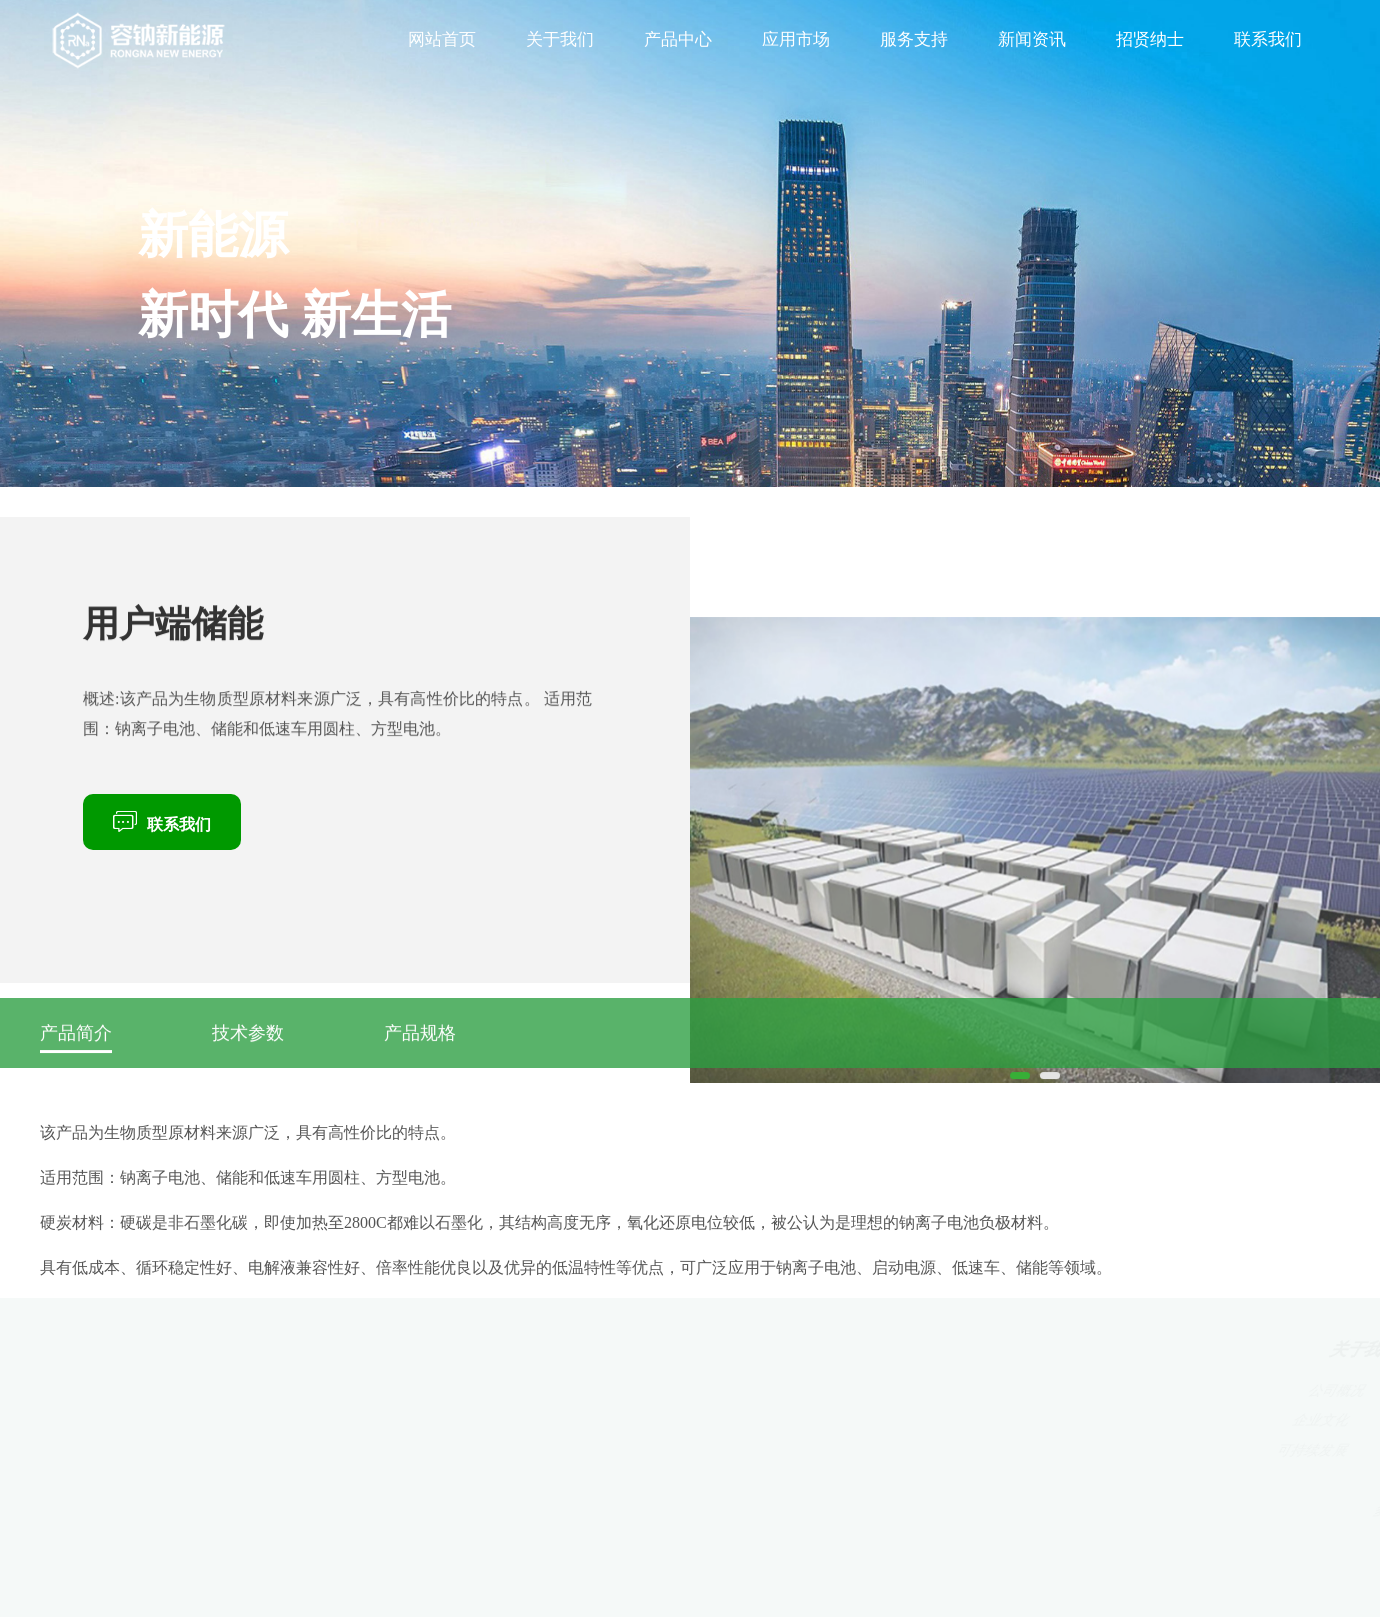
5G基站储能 (795, 1390)
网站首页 (442, 39)
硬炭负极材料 (577, 1390)
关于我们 (560, 39)
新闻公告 (1052, 1450)
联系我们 (1268, 39)
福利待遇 (1179, 1450)
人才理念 (1174, 1390)
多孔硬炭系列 (589, 1510)
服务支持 (914, 39)
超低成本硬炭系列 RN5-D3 (626, 1480)
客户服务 (919, 1390)
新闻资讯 (1032, 39)
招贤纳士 (1150, 39)
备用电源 (789, 1420)
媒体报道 (1049, 1420)
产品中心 (678, 39)
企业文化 (437, 1420)
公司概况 (434, 1390)
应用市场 (796, 39)
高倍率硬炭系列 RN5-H (610, 1420)
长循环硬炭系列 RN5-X (613, 1450)
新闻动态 (1046, 1390)
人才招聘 (1177, 1420)
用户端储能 (802, 1480)
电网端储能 (799, 1450)
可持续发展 (447, 1450)
